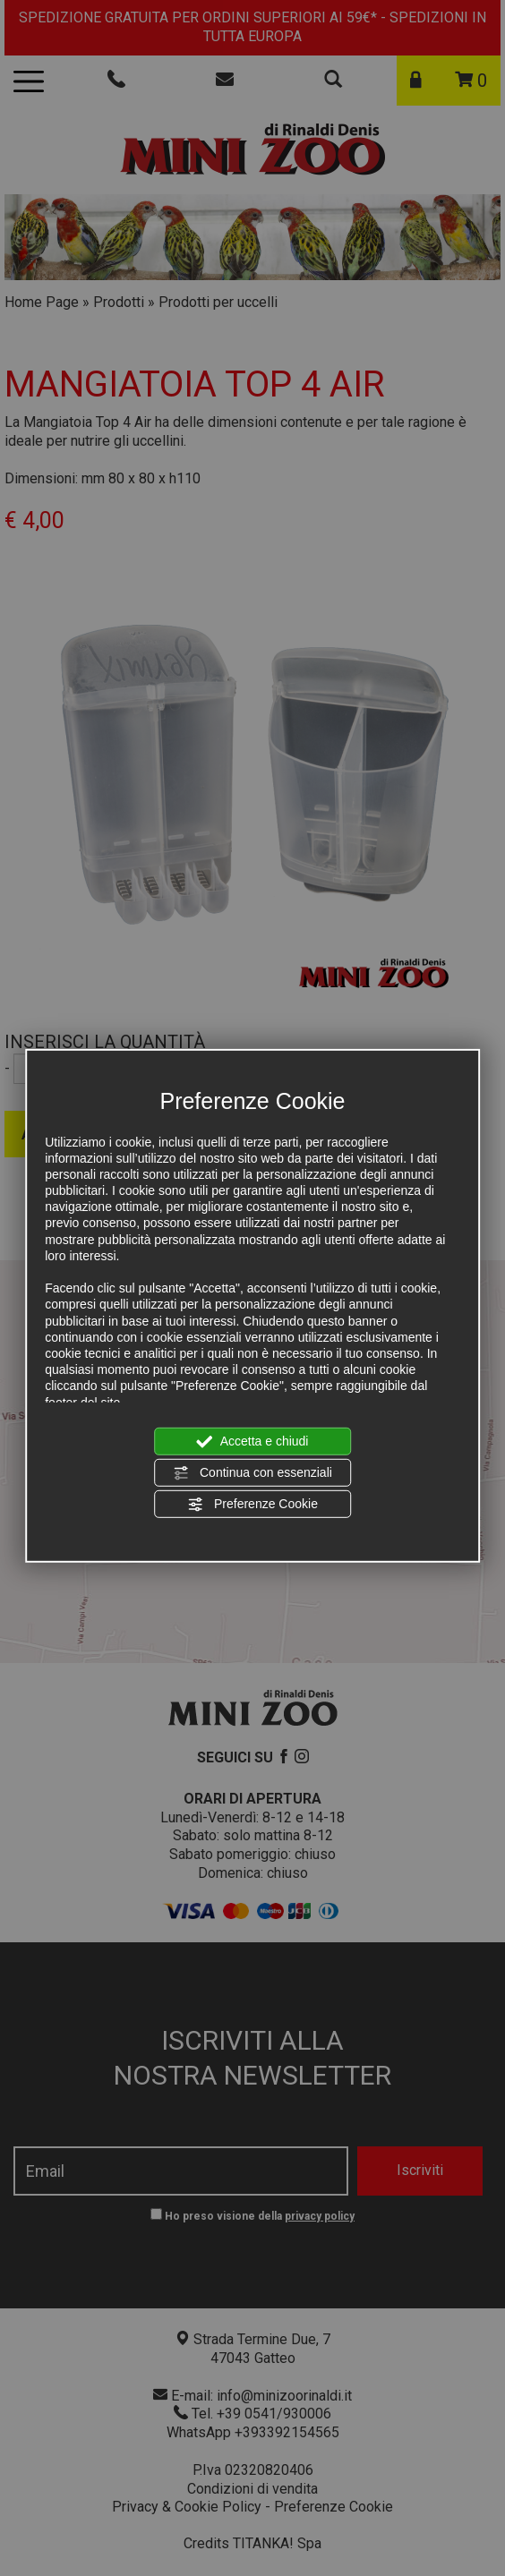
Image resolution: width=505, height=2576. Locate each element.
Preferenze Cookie (252, 1505)
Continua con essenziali (252, 1473)
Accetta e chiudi (253, 1441)
